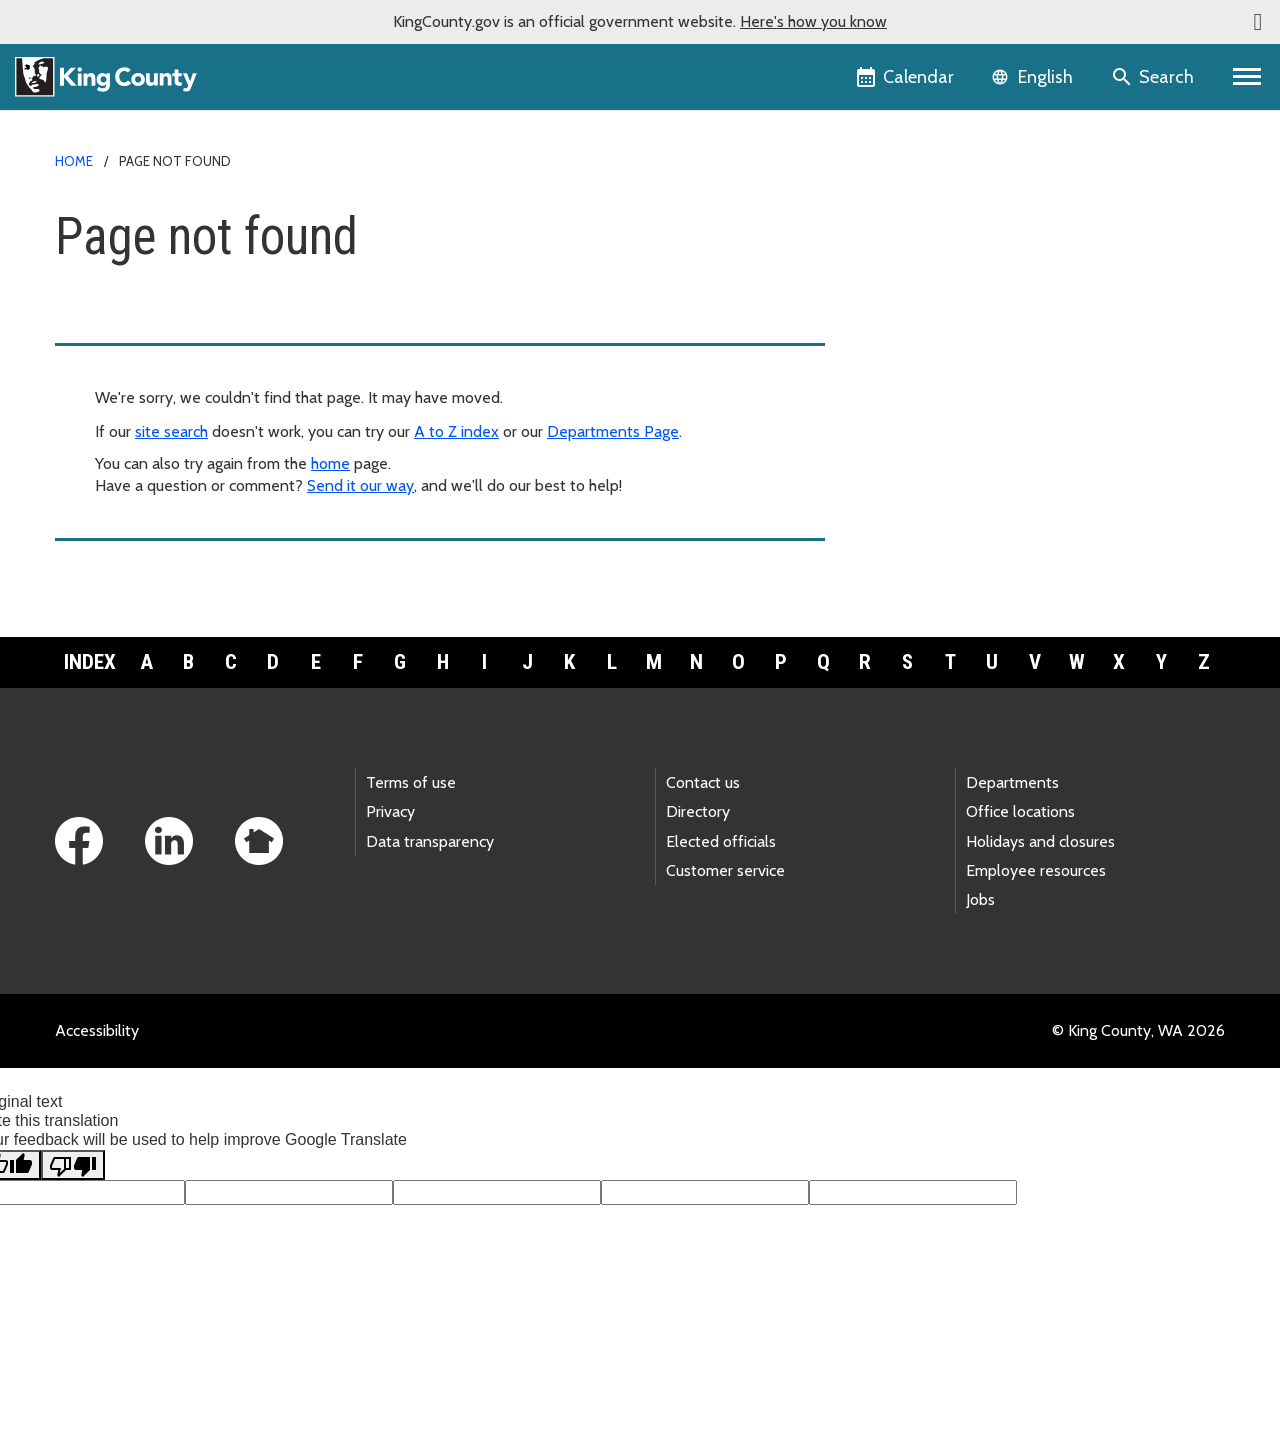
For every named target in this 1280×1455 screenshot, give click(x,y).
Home (74, 161)
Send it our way (360, 485)
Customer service (725, 870)
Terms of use (411, 782)
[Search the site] (1154, 77)
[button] (1258, 22)
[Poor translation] (73, 1165)
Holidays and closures (1040, 841)
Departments (1012, 782)
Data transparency (430, 841)
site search (171, 431)
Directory (698, 811)
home (330, 463)
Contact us (703, 782)
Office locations (1020, 811)
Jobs (980, 899)
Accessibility (97, 1030)
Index (90, 662)
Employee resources (1036, 870)
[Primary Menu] (1247, 77)
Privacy (390, 811)
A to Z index (456, 431)
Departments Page (613, 431)
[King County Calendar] (906, 77)
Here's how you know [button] (813, 21)
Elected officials (721, 841)
